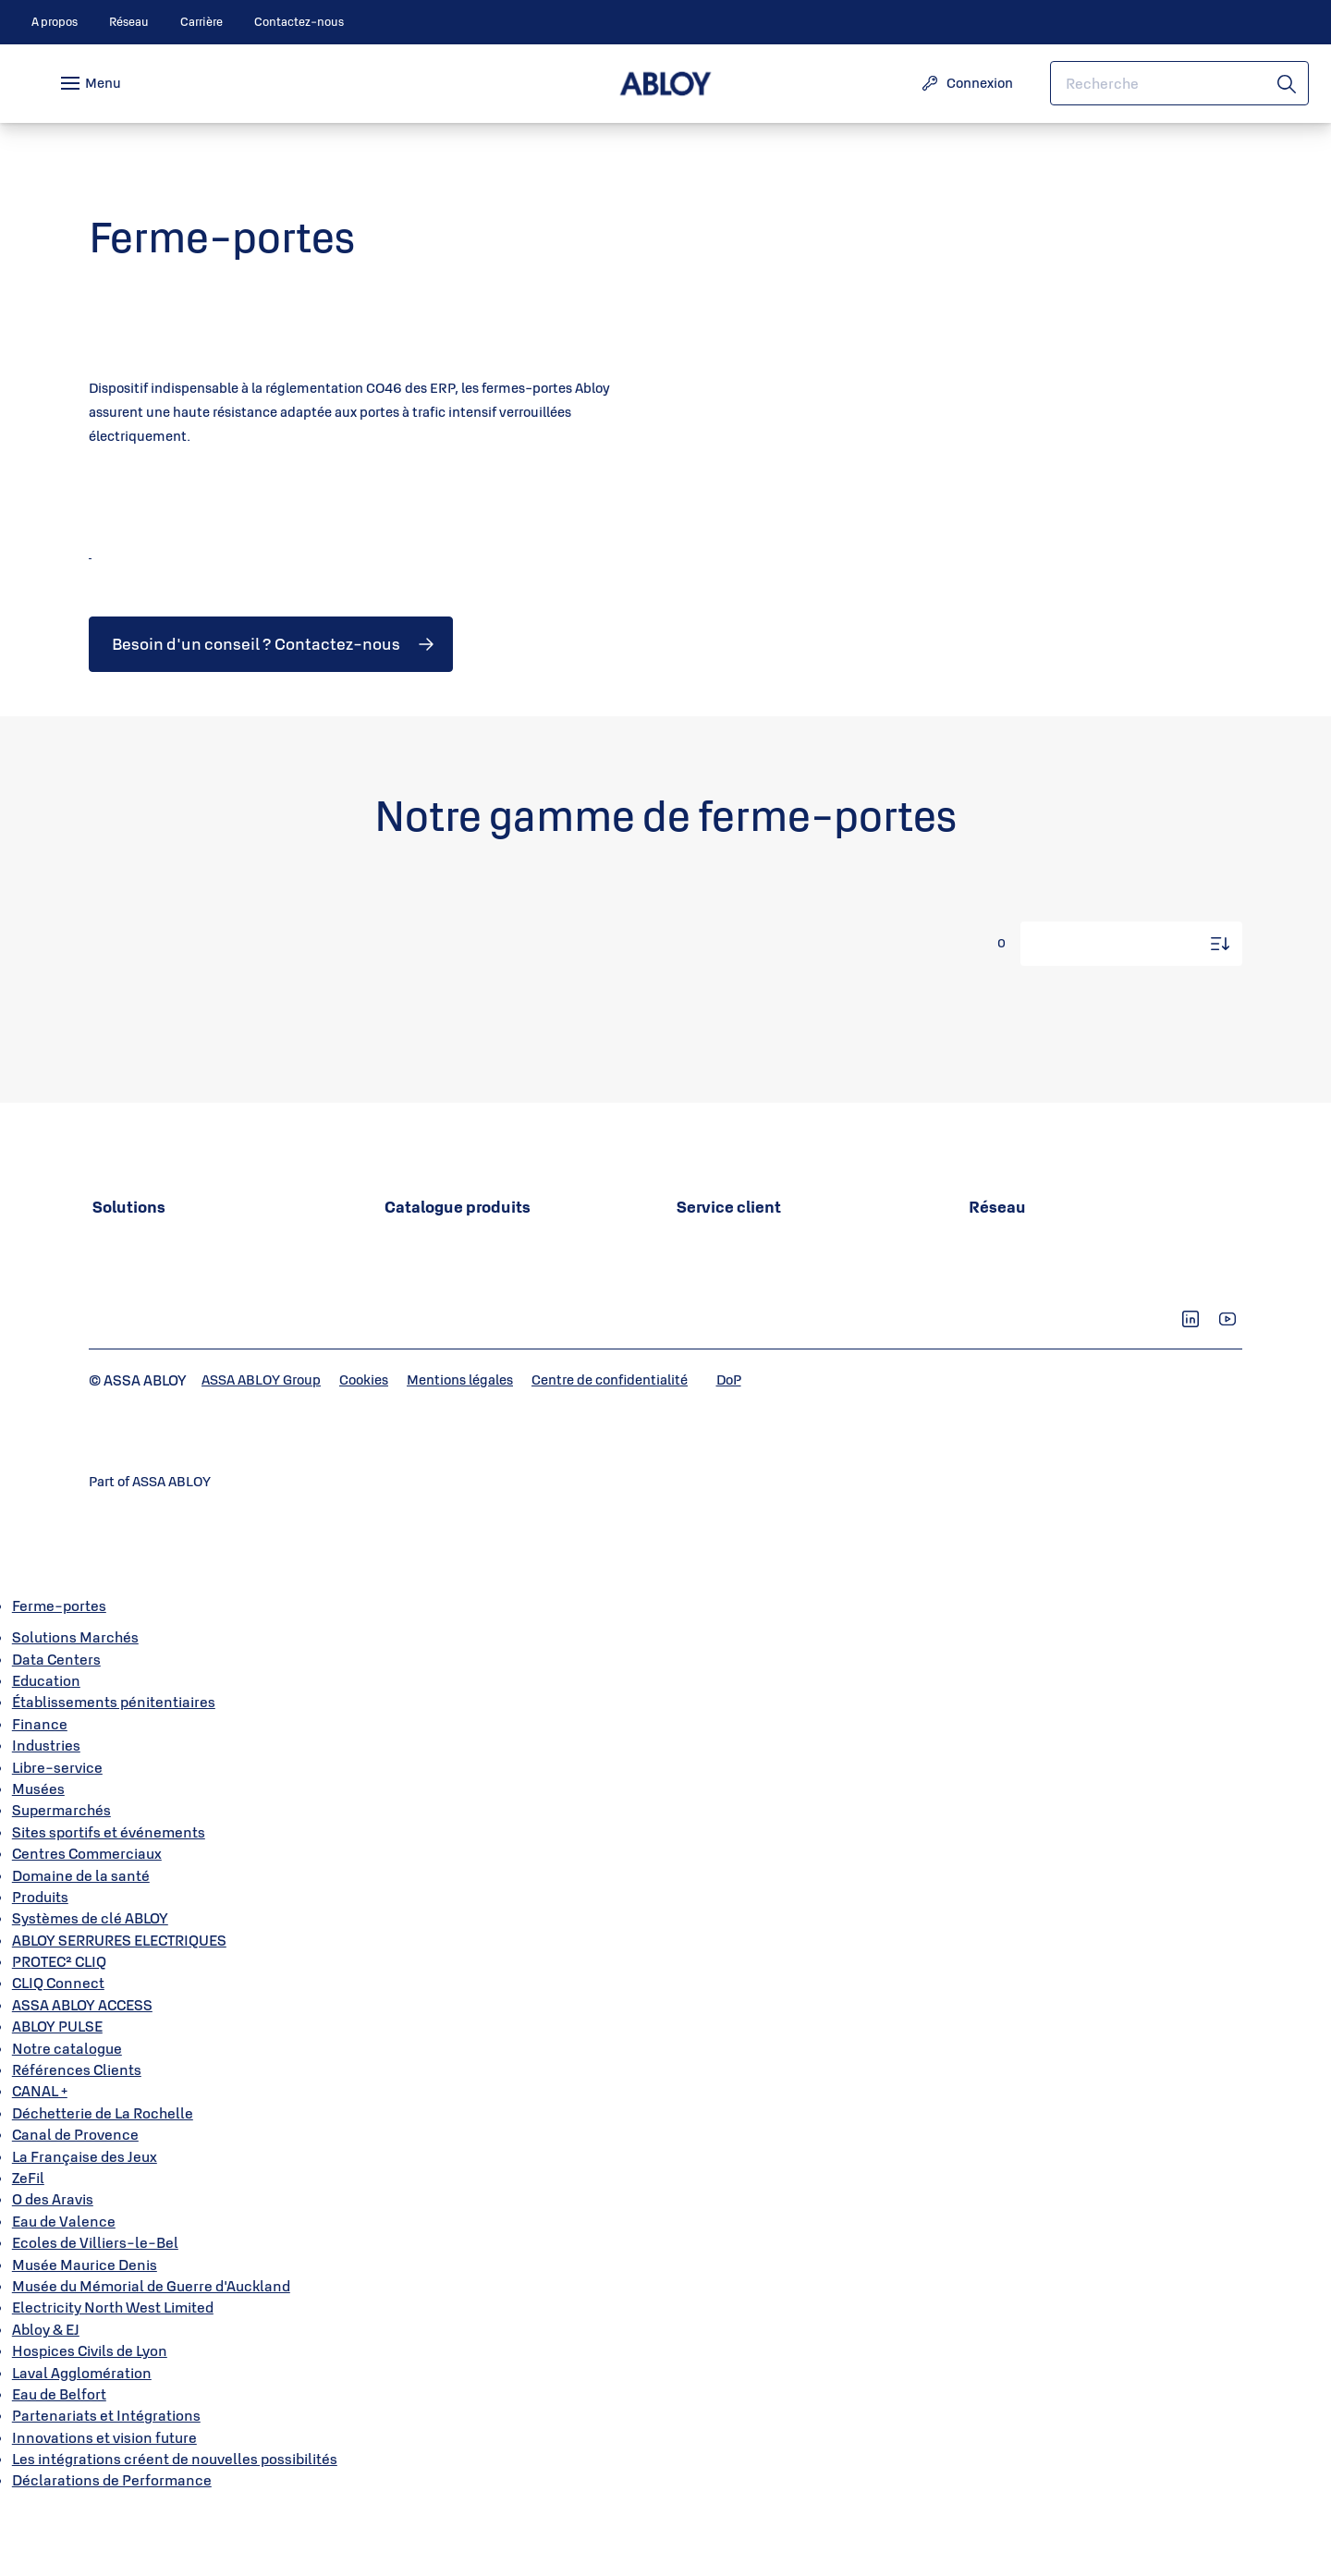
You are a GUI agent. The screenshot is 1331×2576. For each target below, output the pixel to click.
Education (46, 1752)
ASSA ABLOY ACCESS (82, 2077)
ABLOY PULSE (57, 2098)
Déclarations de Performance (112, 2553)
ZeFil (28, 2249)
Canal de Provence (75, 2206)
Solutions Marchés (75, 1709)
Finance (39, 1796)
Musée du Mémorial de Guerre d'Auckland (151, 2358)
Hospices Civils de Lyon (89, 2422)
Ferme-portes (59, 1677)
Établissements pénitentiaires (113, 1774)
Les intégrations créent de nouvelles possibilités (174, 2530)
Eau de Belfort (59, 2466)
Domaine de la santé (81, 1947)
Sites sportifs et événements (108, 1904)
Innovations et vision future (104, 2509)
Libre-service (57, 1839)
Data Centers (56, 1731)
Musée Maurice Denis (84, 2336)
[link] (54, 22)
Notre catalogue (67, 2120)
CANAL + (39, 2164)
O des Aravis (52, 2272)
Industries (46, 1817)
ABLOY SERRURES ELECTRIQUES (119, 2012)
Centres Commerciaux (87, 1925)
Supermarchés (61, 1882)
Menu (103, 83)
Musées (38, 1860)
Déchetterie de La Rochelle (102, 2185)
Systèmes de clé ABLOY (90, 1990)
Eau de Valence (64, 2293)
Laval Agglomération (82, 2445)
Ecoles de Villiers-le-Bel (95, 2314)
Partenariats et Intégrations (106, 2487)
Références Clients (76, 2141)
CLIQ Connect (58, 2055)
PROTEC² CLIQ (59, 2033)
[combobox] (1179, 83)
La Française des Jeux (84, 2228)
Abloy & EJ (45, 2401)
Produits (40, 1968)
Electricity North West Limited (113, 2379)
